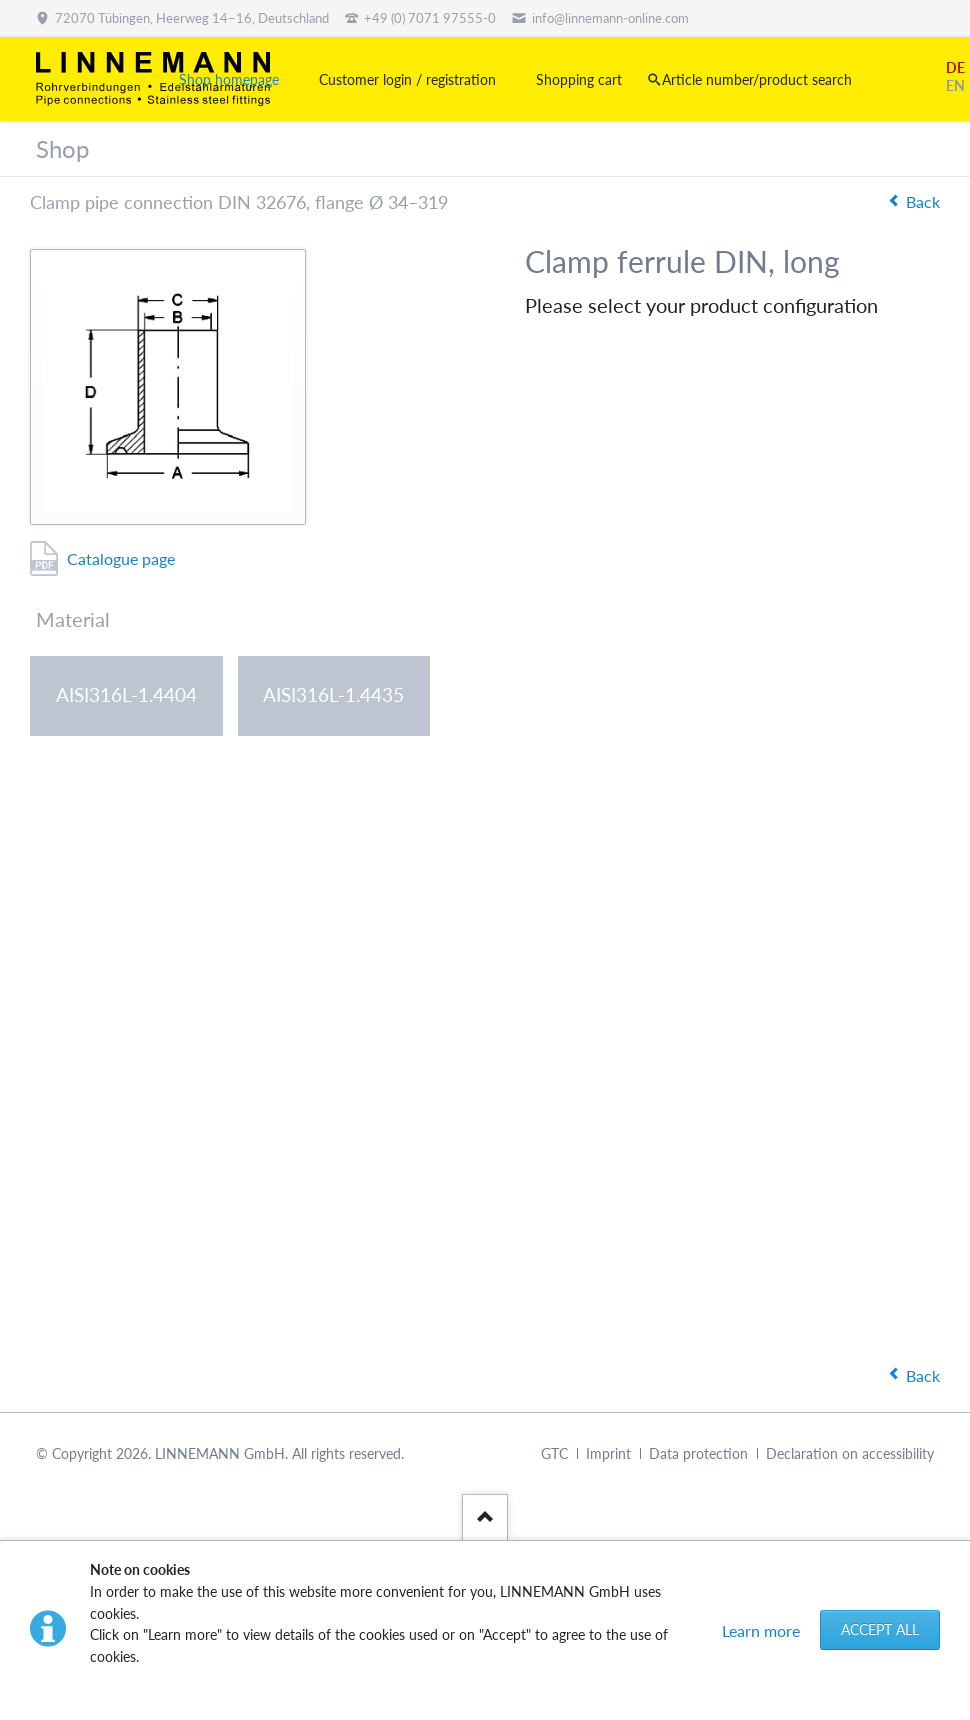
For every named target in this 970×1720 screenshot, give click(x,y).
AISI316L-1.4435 (333, 694)
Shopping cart (579, 79)
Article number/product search (757, 79)
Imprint (608, 1453)
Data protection (698, 1453)
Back (923, 201)
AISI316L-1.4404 (126, 694)
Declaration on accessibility (850, 1453)
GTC (554, 1453)
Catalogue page (121, 558)
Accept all (880, 1629)
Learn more (761, 1630)
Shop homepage (229, 79)
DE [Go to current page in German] (955, 67)
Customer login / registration (407, 79)
